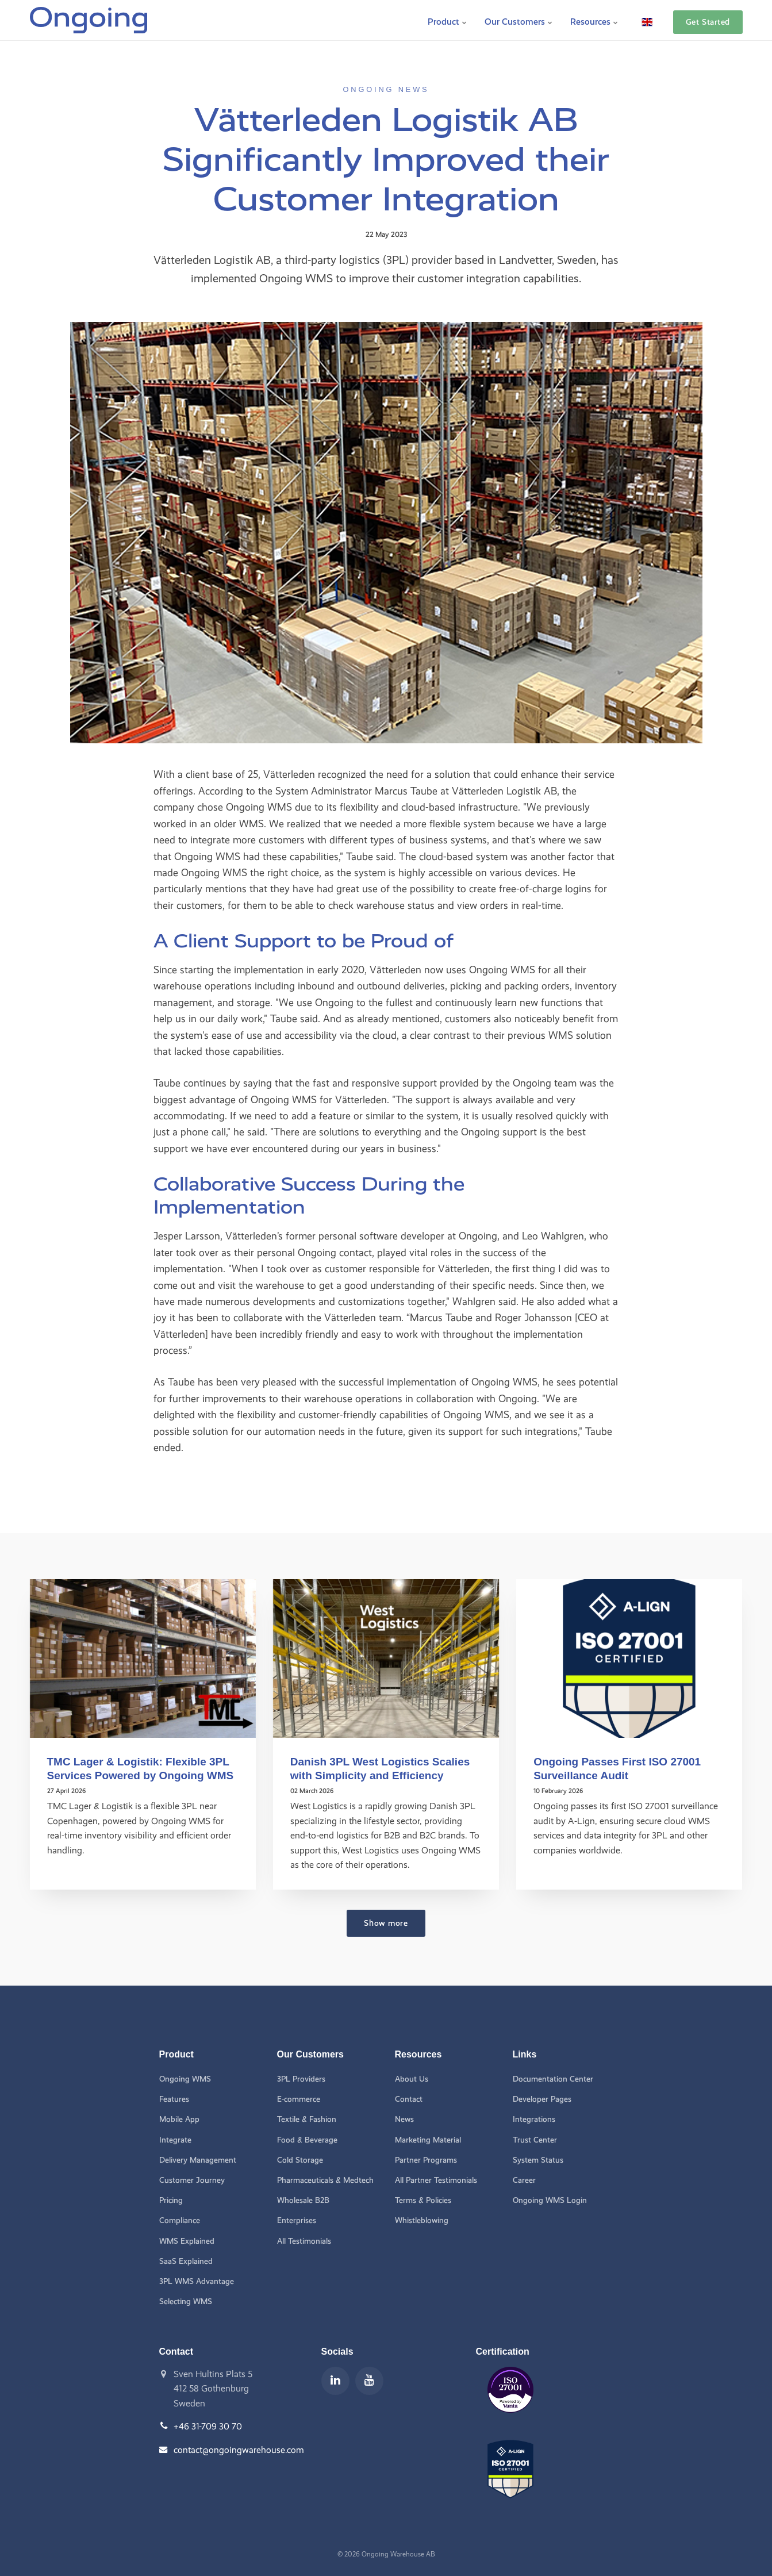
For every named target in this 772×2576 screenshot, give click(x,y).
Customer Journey (192, 2180)
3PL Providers (302, 2078)
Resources (594, 19)
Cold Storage (300, 2159)
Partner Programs (426, 2159)
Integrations (534, 2119)
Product (447, 19)
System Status (538, 2159)
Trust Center (534, 2139)
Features (174, 2098)
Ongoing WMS (185, 2078)
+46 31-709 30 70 (208, 2426)
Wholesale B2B (303, 2200)
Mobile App (179, 2119)
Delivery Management (197, 2159)
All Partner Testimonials (436, 2180)
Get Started (708, 20)
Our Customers (519, 19)
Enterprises (296, 2221)
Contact (409, 2098)
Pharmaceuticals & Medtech (325, 2180)
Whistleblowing (421, 2221)
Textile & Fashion (307, 2119)
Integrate (175, 2139)
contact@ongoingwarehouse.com (239, 2450)
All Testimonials (304, 2241)
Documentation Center (553, 2078)
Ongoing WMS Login (550, 2200)
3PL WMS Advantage (197, 2282)
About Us (411, 2078)
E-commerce (298, 2098)
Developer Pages (542, 2098)
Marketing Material (428, 2139)
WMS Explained (186, 2241)
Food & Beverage (307, 2139)
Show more (386, 1922)
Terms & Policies (423, 2200)
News (404, 2119)
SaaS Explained (186, 2261)
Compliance (179, 2221)
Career (524, 2180)
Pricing (171, 2200)
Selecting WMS (185, 2302)
